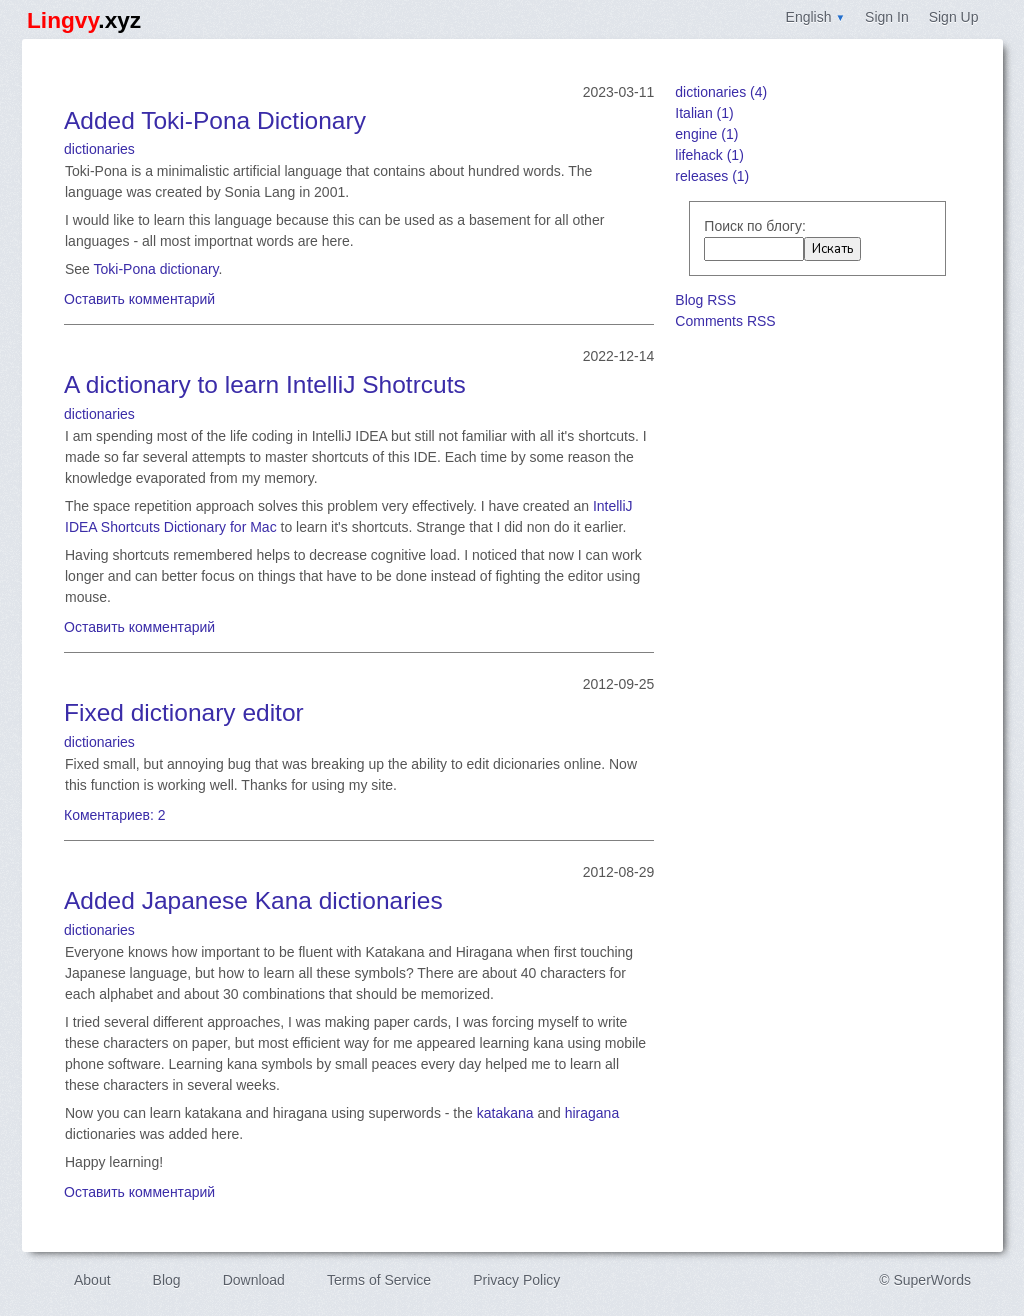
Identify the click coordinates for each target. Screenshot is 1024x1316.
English (816, 17)
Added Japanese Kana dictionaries (253, 900)
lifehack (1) (709, 155)
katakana (505, 1113)
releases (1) (712, 176)
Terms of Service (379, 1280)
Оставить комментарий (139, 299)
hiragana (592, 1113)
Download (254, 1280)
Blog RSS (705, 300)
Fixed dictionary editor (184, 712)
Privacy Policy (516, 1280)
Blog (167, 1280)
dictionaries (99, 149)
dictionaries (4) (721, 92)
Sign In (887, 17)
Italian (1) (704, 113)
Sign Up (954, 17)
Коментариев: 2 (115, 815)
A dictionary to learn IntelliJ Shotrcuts (265, 384)
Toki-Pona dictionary (156, 269)
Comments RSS (725, 321)
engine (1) (706, 134)
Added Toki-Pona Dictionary (215, 120)
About (92, 1280)
